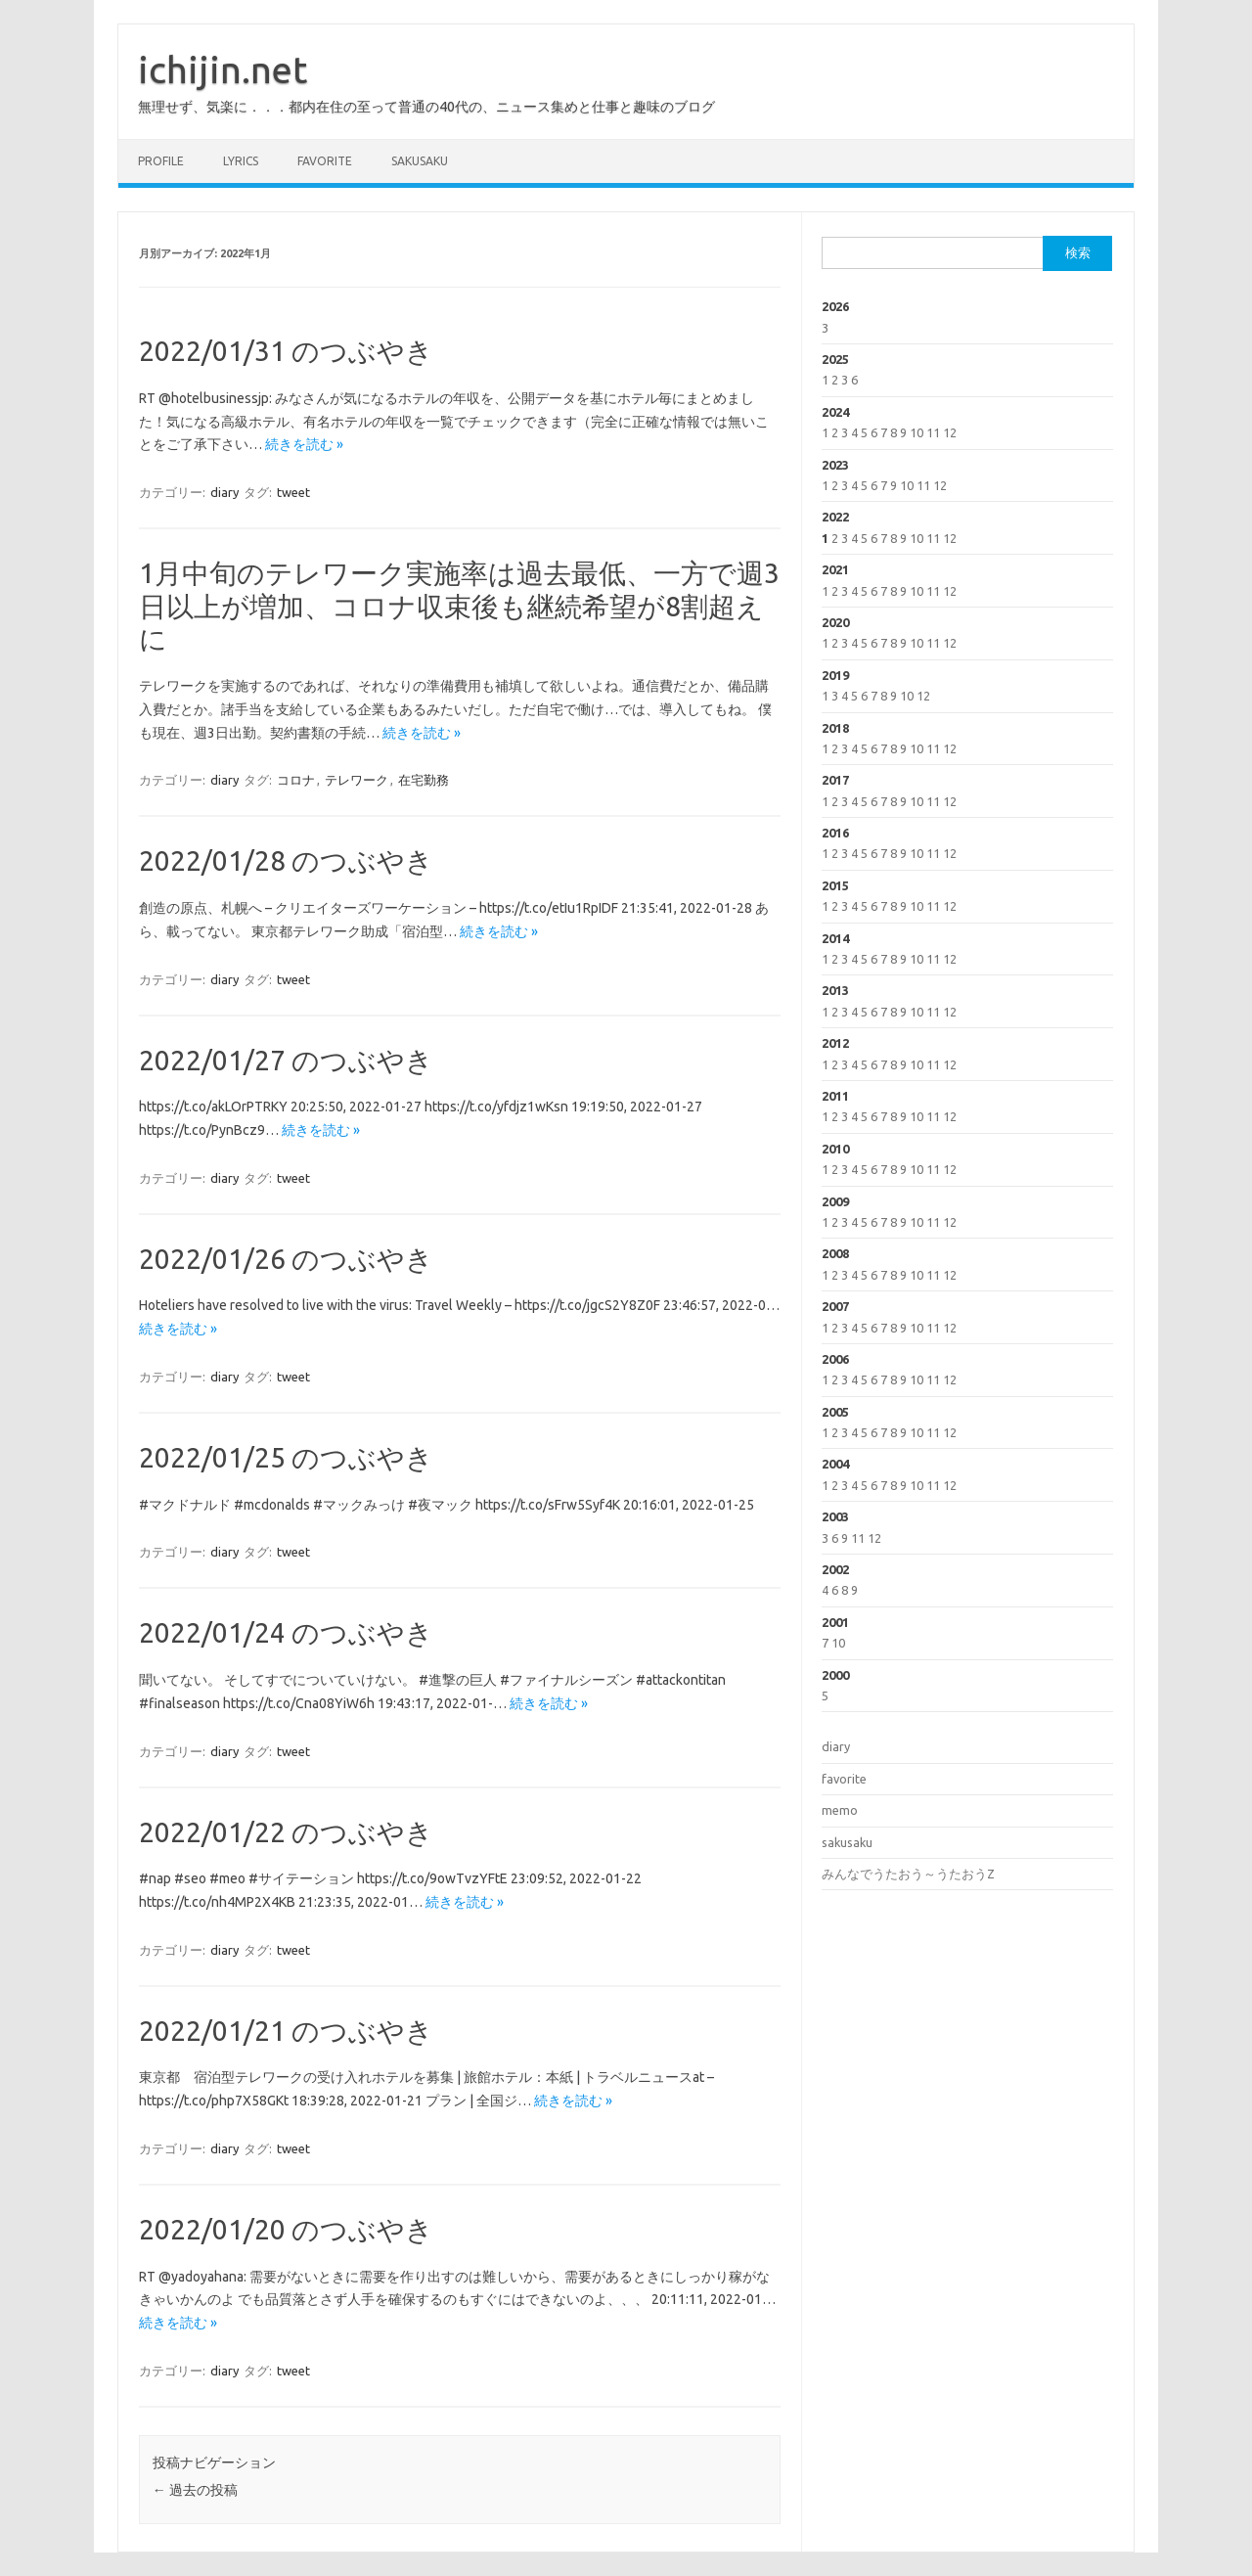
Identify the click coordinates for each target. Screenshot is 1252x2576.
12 (950, 432)
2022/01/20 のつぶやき (286, 2229)
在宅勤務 (423, 780)
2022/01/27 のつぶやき (286, 1060)
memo (840, 1810)
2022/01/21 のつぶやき (286, 2030)
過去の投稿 (195, 2490)
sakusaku (419, 161)
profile (161, 161)
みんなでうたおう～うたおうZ (908, 1873)
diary (224, 492)
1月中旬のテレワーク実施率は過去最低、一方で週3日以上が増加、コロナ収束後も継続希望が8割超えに (459, 606)
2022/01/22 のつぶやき (286, 1832)
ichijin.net (222, 69)
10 (916, 432)
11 (933, 432)
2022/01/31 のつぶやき (286, 351)
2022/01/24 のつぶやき (286, 1632)
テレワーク (356, 780)
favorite (324, 161)
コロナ (296, 780)
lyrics (240, 161)
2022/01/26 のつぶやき (286, 1258)
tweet (293, 492)
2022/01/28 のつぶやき (286, 860)
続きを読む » (304, 444)
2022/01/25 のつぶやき (286, 1457)
